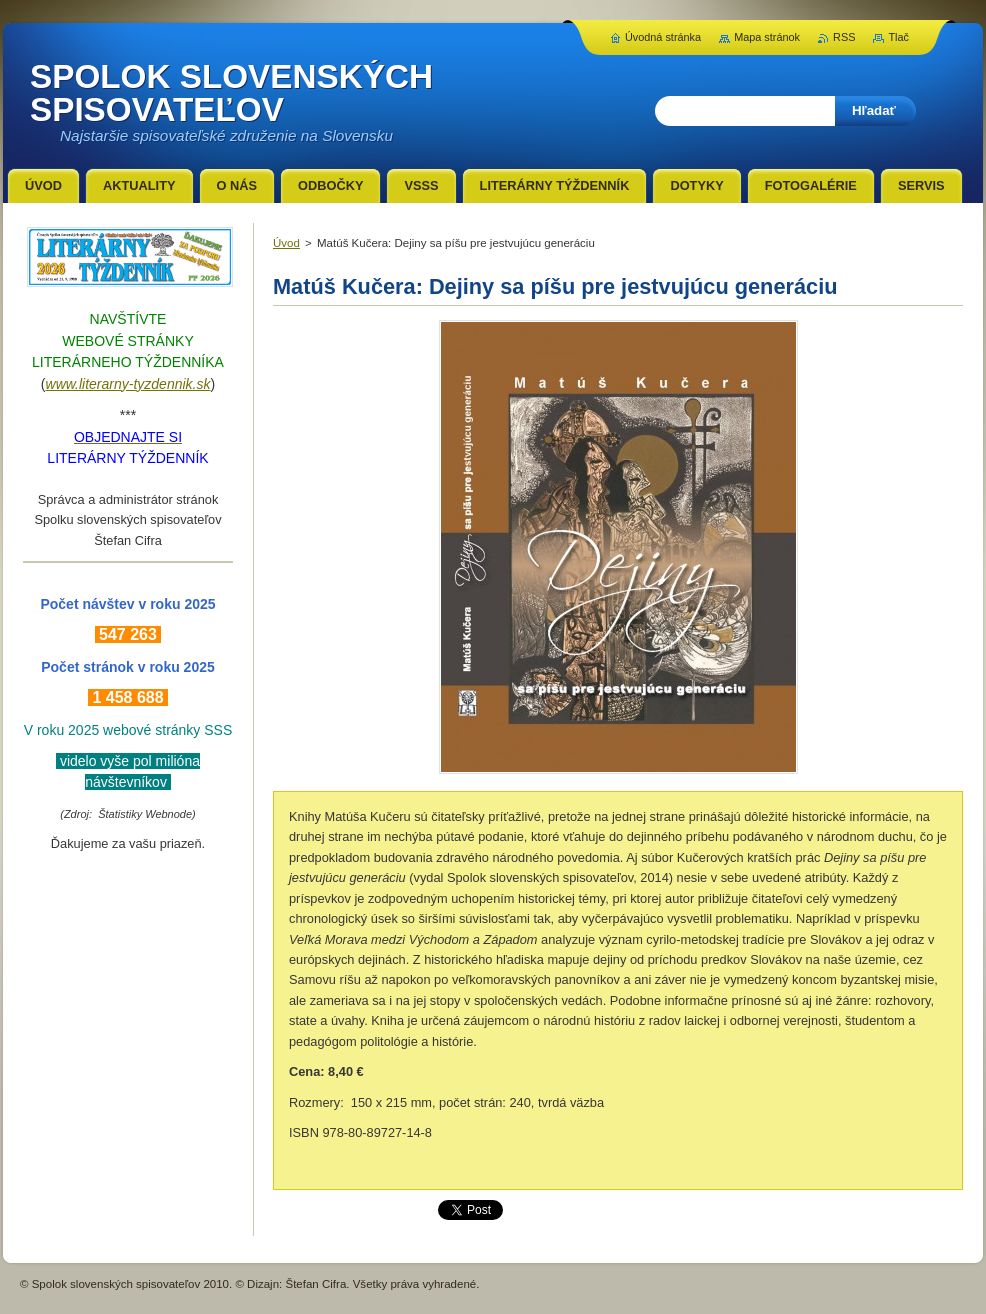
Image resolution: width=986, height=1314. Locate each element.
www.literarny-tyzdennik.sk (128, 384)
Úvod (286, 243)
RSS (844, 37)
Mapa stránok (767, 37)
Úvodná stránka (663, 37)
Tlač (898, 37)
